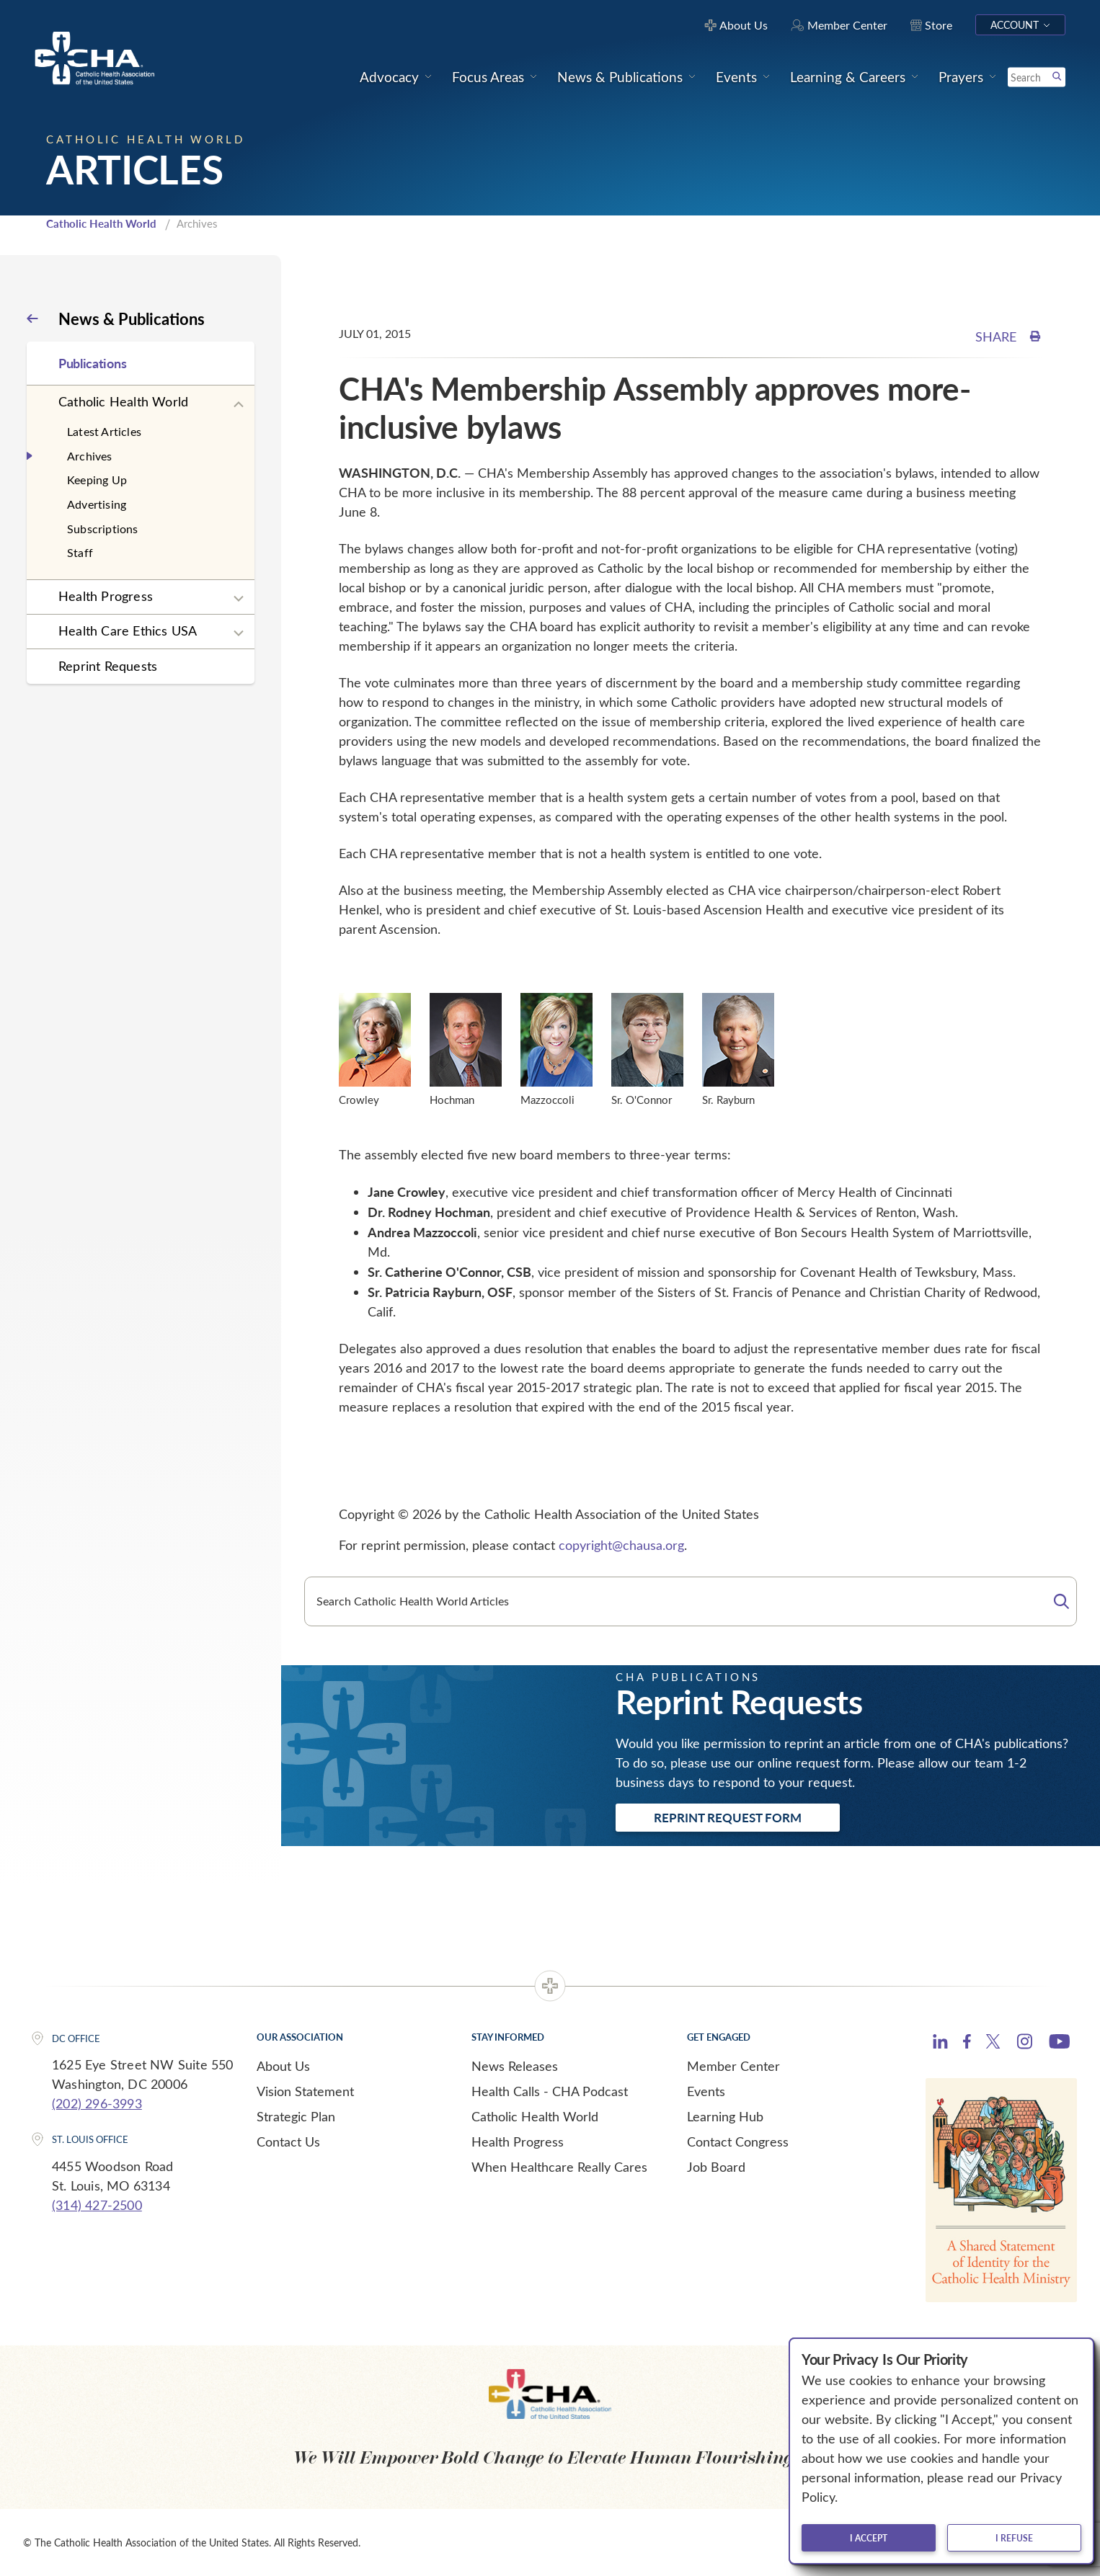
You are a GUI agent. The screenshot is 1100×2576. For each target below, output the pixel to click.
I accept (868, 2538)
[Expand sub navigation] (238, 405)
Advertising (96, 504)
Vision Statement (305, 2091)
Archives (89, 455)
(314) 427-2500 (97, 2205)
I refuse (1014, 2538)
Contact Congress (738, 2141)
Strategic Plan (296, 2116)
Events (706, 2091)
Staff (80, 552)
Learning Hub (725, 2116)
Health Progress (105, 596)
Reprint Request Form (728, 1817)
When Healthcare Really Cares (559, 2166)
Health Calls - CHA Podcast (549, 2091)
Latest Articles (104, 431)
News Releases (514, 2065)
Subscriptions (102, 528)
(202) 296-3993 (97, 2103)
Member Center (733, 2065)
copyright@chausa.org (621, 1545)
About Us (283, 2065)
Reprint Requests (107, 665)
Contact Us (288, 2141)
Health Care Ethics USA (127, 630)
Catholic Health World (101, 223)
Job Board (716, 2166)
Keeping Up (97, 479)
